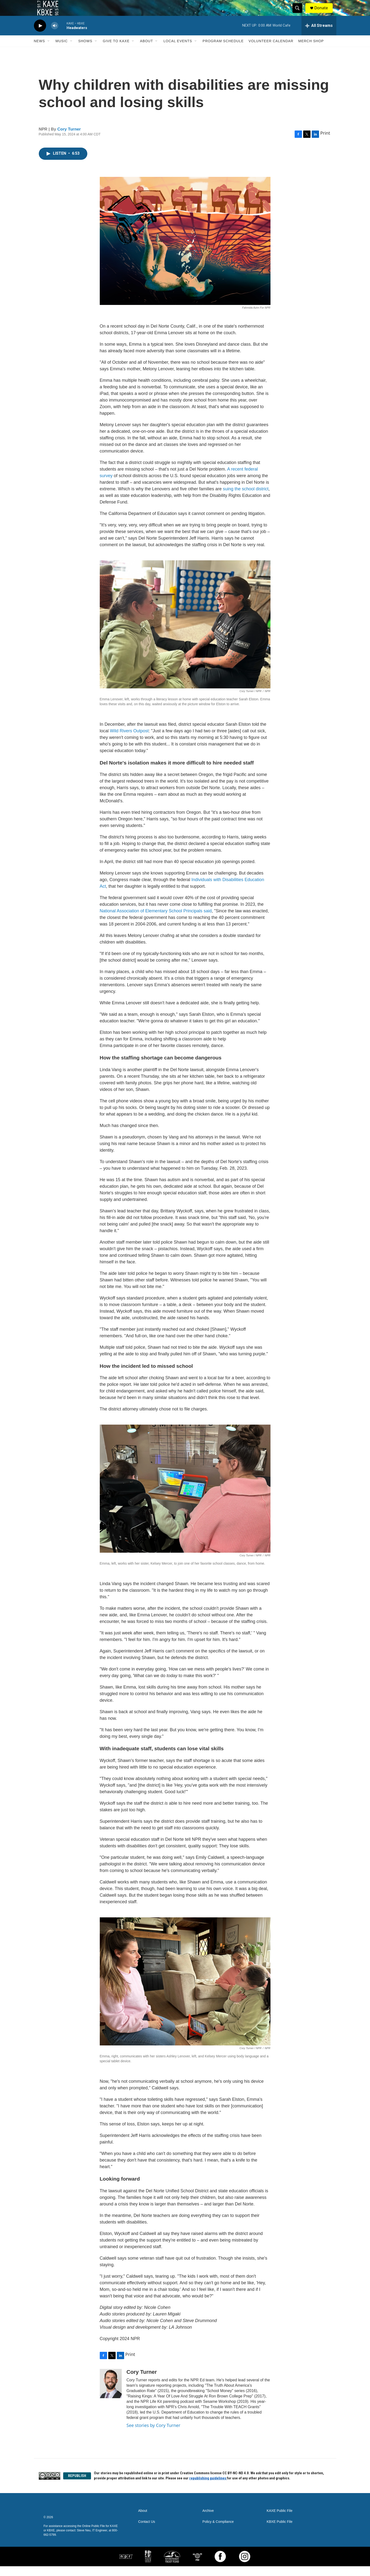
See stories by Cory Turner (153, 2435)
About (146, 51)
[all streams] (318, 35)
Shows (85, 51)
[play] (40, 35)
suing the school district (246, 498)
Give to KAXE (116, 51)
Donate (323, 12)
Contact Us (146, 2531)
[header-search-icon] (299, 13)
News (39, 51)
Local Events (177, 51)
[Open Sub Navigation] (49, 51)
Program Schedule (223, 51)
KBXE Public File (279, 2531)
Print (325, 143)
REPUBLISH (77, 2485)
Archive (208, 2520)
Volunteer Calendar (271, 51)
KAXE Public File (279, 2520)
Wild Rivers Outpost (129, 740)
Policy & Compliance (218, 2531)
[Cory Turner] (111, 2393)
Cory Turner (69, 139)
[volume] (54, 35)
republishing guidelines (208, 2488)
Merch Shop (311, 51)
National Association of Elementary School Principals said (156, 920)
